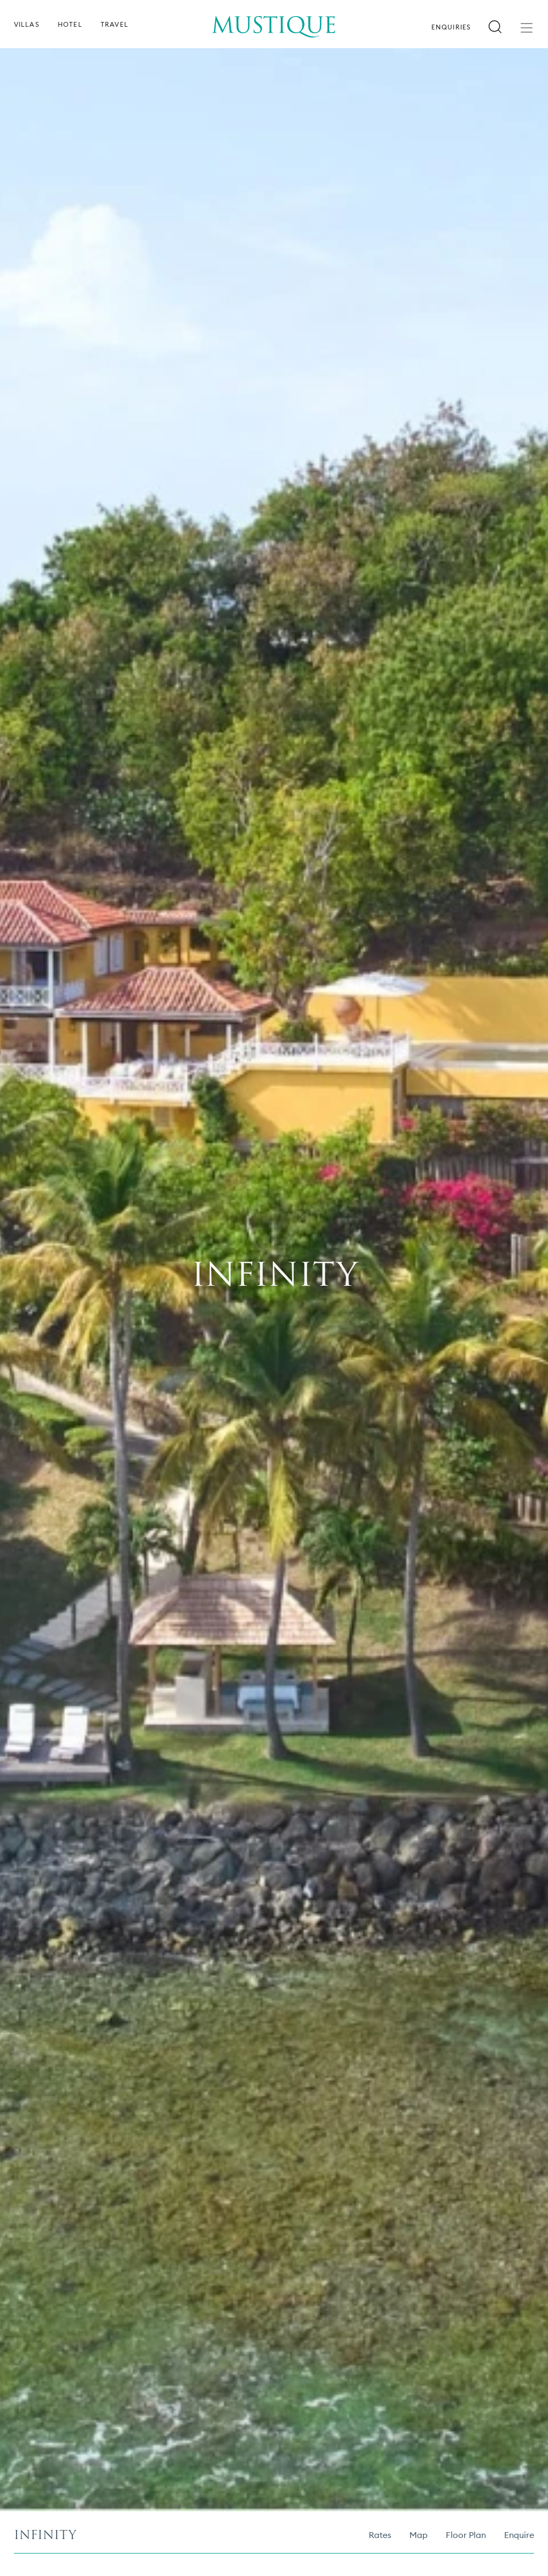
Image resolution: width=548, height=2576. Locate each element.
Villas (27, 24)
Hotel (70, 24)
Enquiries (451, 27)
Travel (114, 24)
